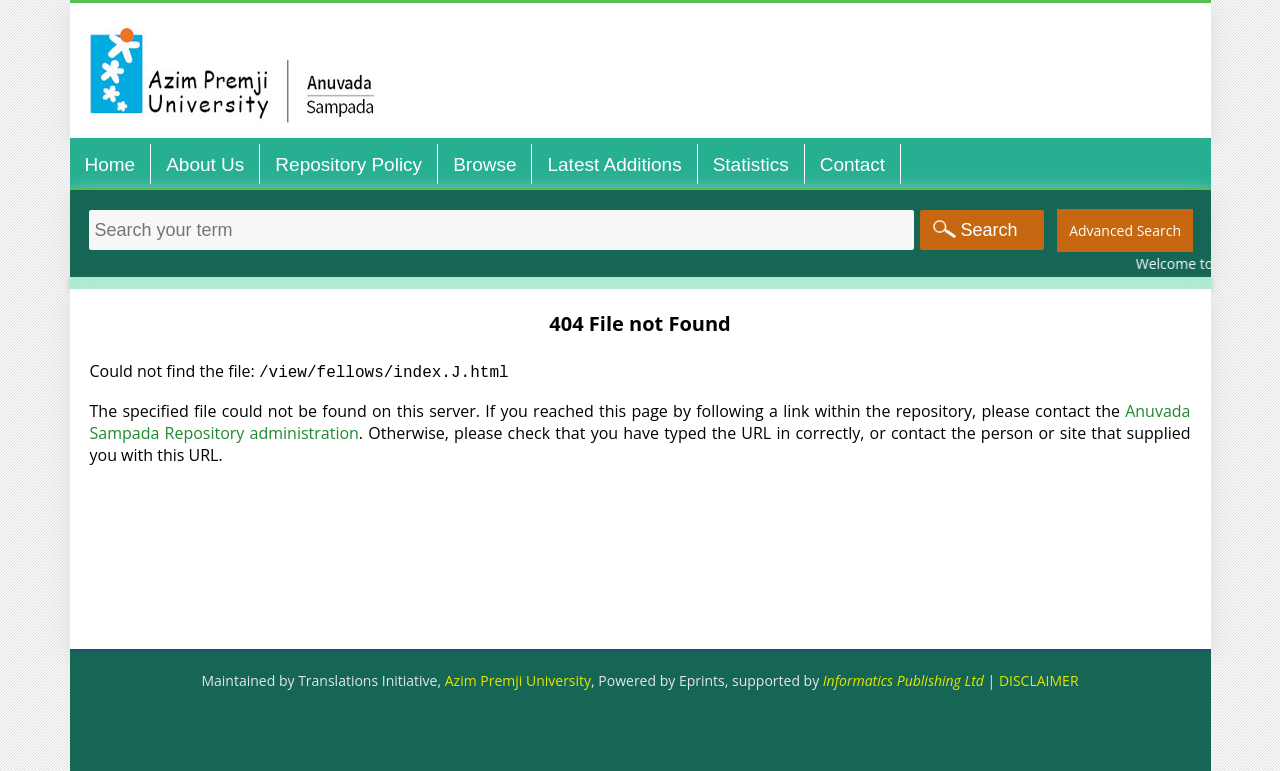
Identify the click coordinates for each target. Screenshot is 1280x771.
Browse (484, 164)
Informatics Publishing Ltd (903, 680)
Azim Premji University (518, 680)
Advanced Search (1125, 230)
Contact (852, 164)
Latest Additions (614, 164)
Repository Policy (348, 164)
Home (110, 164)
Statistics (751, 164)
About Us (205, 164)
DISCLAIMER (1039, 680)
